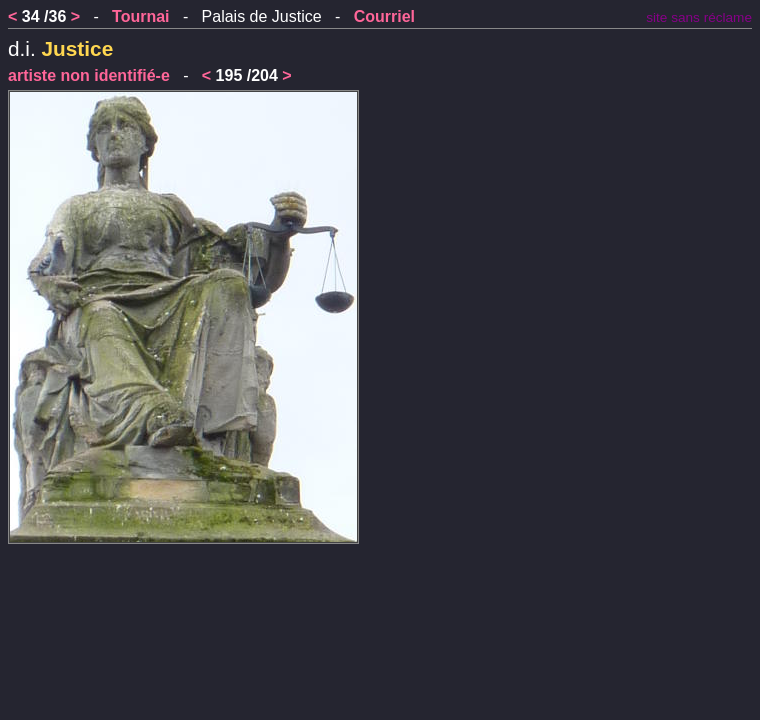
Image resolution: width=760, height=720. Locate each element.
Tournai (140, 16)
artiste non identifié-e (89, 75)
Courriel (384, 16)
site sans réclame (699, 17)
